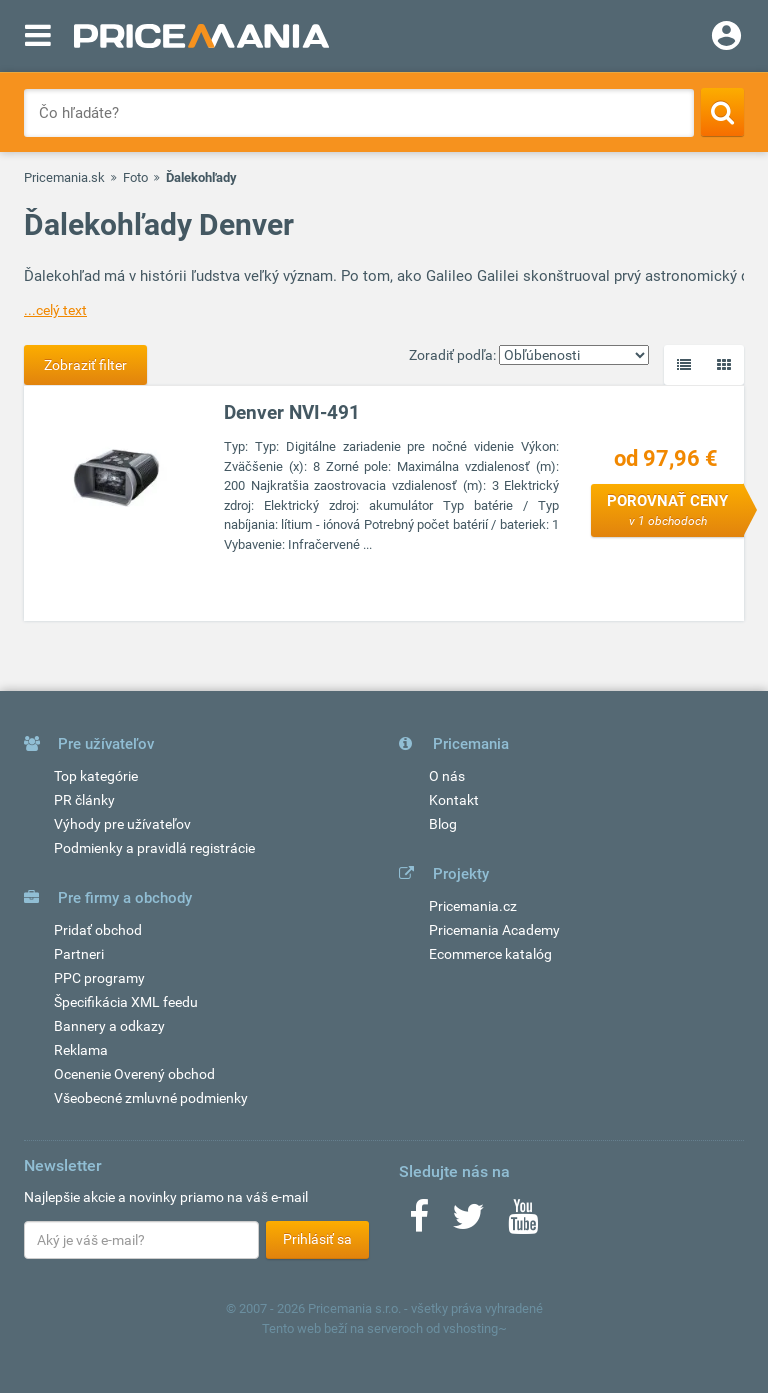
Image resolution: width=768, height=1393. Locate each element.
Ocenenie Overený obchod (134, 1074)
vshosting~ (475, 1328)
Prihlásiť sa (317, 1239)
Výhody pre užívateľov (122, 824)
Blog (443, 824)
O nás (447, 776)
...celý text (55, 310)
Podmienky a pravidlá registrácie (154, 848)
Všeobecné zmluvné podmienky (151, 1098)
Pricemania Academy (494, 930)
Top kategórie (96, 776)
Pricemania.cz (473, 906)
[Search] (722, 112)
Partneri (79, 954)
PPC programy (99, 978)
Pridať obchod (98, 930)
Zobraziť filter (85, 365)
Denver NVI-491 (292, 412)
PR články (84, 800)
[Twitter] (468, 1223)
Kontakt (454, 800)
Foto (135, 177)
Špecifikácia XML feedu (126, 1002)
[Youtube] (523, 1223)
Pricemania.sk (64, 177)
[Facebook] (419, 1223)
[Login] (726, 38)
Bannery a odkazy (109, 1026)
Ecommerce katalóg (490, 954)
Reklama (81, 1050)
